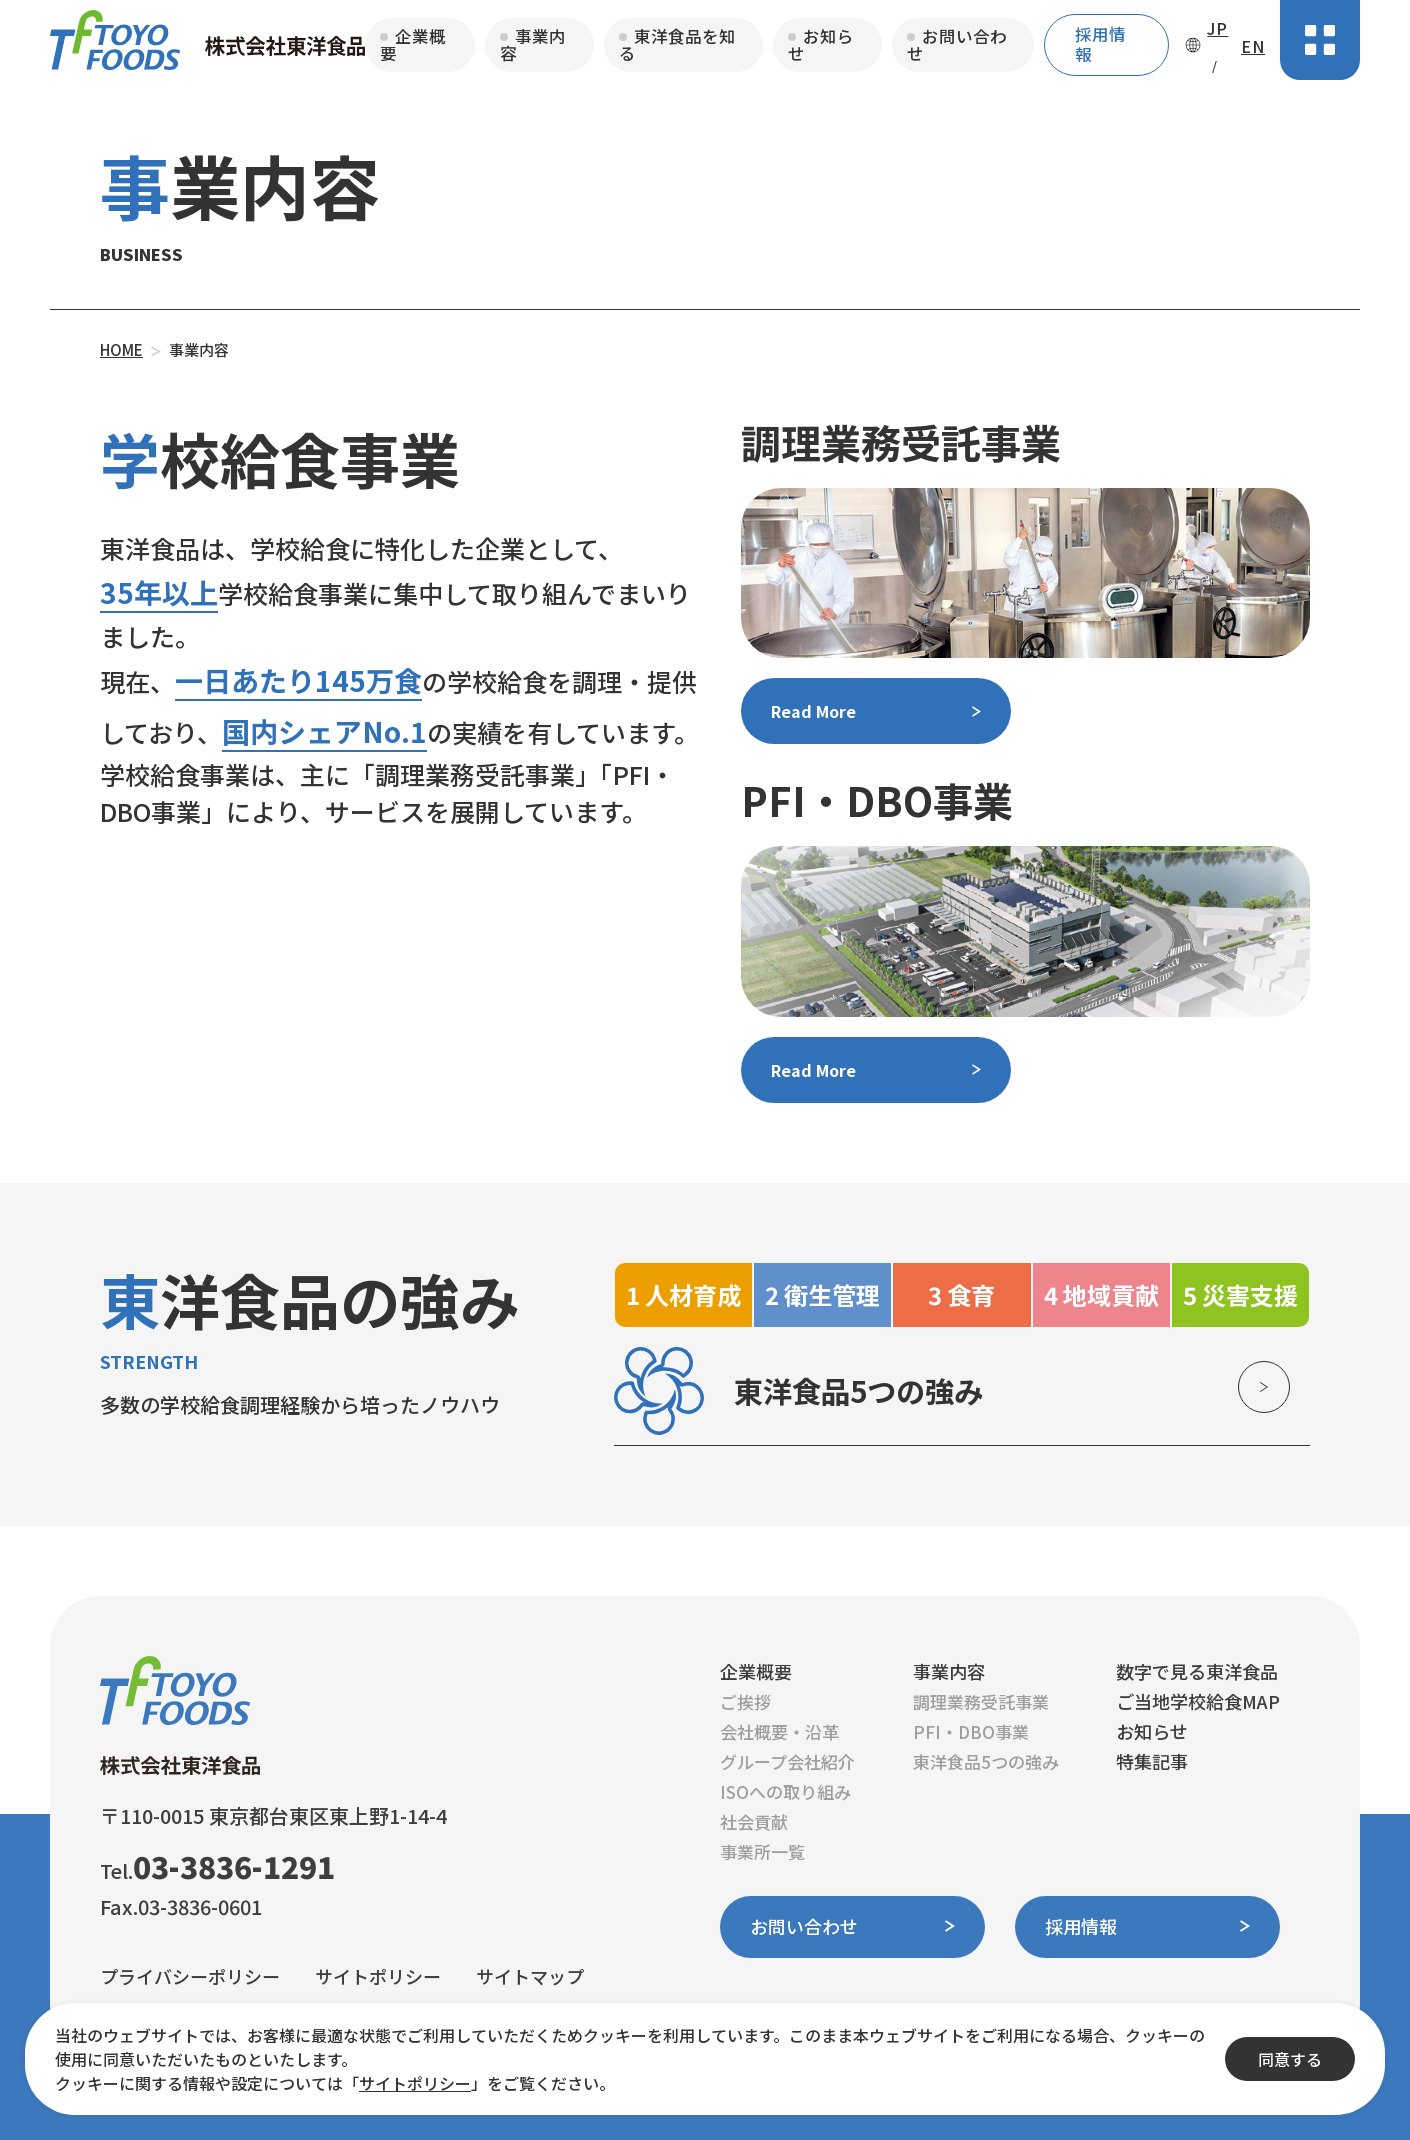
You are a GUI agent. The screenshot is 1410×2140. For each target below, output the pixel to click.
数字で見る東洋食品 (1197, 1671)
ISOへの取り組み (785, 1791)
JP (1217, 28)
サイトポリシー (378, 1975)
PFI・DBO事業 (971, 1731)
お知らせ (821, 44)
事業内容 (533, 44)
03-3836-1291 (234, 1866)
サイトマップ (530, 1975)
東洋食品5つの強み (986, 1761)
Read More (813, 711)
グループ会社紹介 (787, 1761)
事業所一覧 (762, 1851)
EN (1253, 46)
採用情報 (1100, 44)
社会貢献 (754, 1821)
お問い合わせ (957, 44)
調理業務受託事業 (981, 1701)
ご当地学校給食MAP (1198, 1701)
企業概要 (413, 44)
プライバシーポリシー (190, 1975)
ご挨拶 (745, 1701)
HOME (121, 349)
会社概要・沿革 (779, 1731)
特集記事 (1152, 1761)
